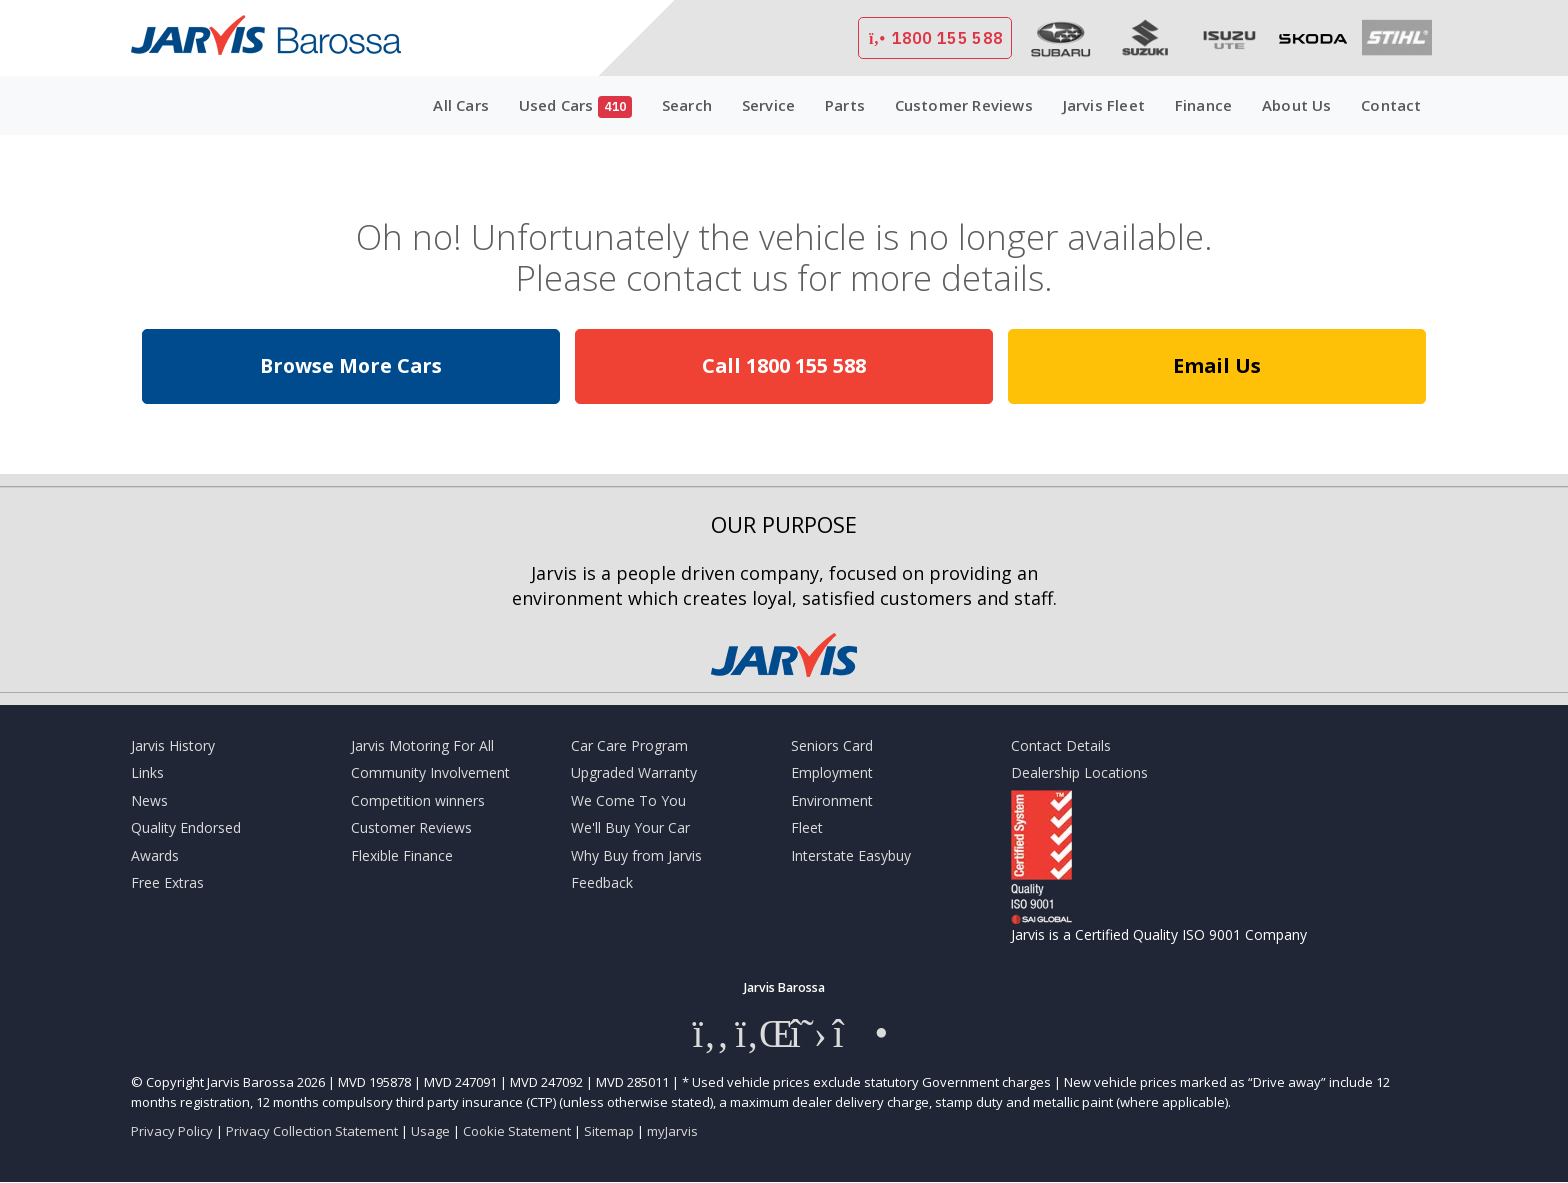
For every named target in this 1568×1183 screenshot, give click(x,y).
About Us (1297, 105)
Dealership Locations (1079, 772)
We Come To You (628, 800)
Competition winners (418, 800)
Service (768, 105)
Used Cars (575, 106)
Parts (845, 105)
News (149, 800)
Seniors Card (832, 745)
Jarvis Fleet (1104, 105)
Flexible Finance (402, 855)
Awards (155, 855)
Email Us (1217, 365)
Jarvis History (173, 745)
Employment (832, 772)
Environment (832, 800)
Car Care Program (629, 745)
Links (147, 772)
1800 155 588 (935, 38)
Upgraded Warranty (634, 772)
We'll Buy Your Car (630, 827)
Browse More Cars (351, 365)
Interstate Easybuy (851, 855)
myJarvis (672, 1131)
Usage (430, 1131)
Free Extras (167, 882)
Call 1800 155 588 (784, 365)
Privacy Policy (172, 1131)
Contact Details (1061, 745)
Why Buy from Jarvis (636, 855)
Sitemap (609, 1131)
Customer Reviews (964, 105)
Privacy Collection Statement (312, 1131)
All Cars (461, 105)
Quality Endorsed (186, 827)
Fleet (807, 827)
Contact (1391, 105)
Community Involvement (430, 772)
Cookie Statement (517, 1131)
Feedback (602, 882)
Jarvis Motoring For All (422, 745)
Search (687, 105)
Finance (1203, 105)
